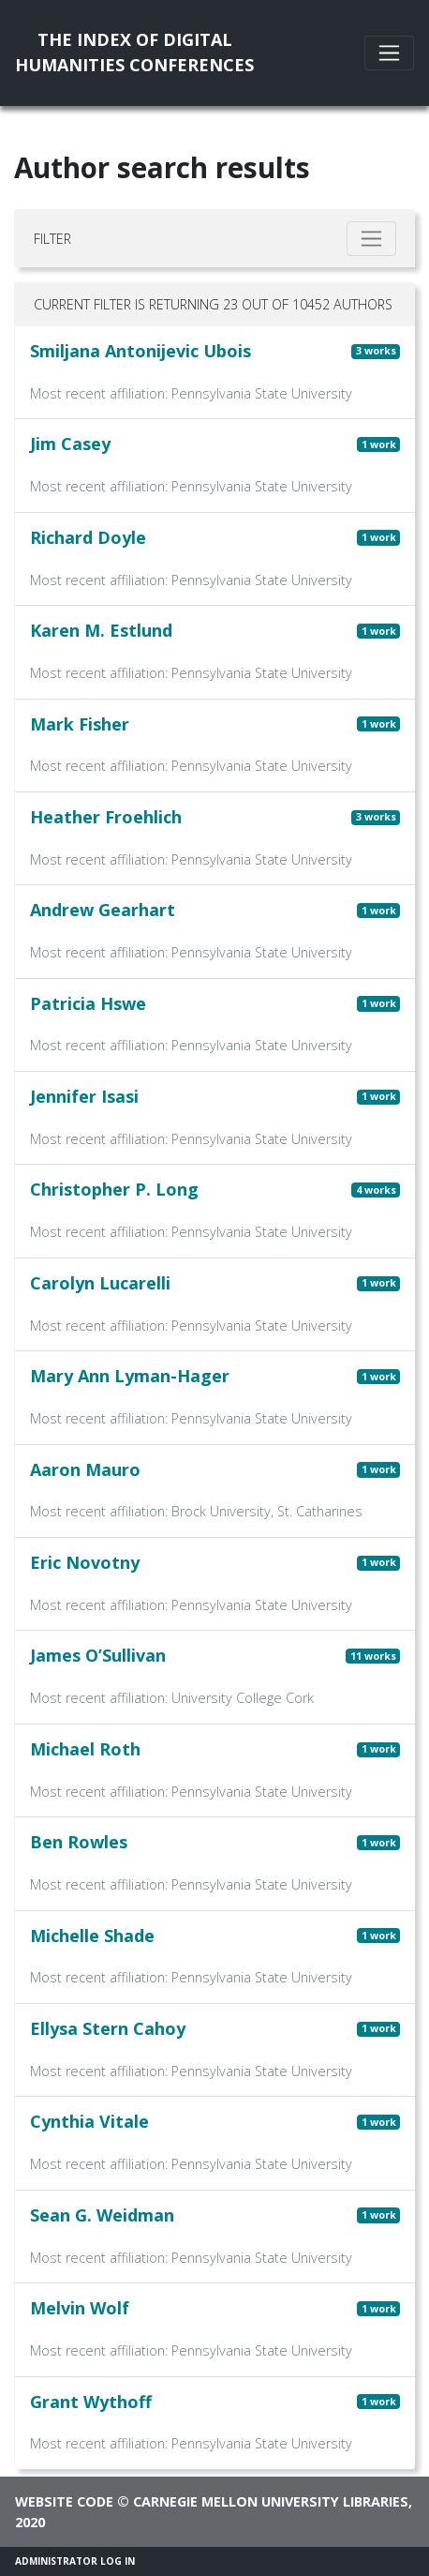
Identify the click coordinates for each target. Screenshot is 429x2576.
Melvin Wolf (79, 2308)
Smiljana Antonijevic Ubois (140, 350)
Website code (64, 2501)
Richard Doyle (88, 537)
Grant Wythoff (91, 2401)
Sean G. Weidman (102, 2215)
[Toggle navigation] (389, 53)
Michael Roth (85, 1749)
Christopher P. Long (114, 1189)
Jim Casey (70, 443)
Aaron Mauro (85, 1469)
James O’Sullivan (98, 1655)
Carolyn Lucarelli (100, 1283)
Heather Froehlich (106, 817)
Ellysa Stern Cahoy (107, 2028)
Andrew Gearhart (102, 909)
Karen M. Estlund (101, 630)
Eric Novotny (85, 1562)
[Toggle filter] (371, 238)
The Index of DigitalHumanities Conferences (134, 52)
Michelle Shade (92, 1935)
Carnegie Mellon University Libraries (270, 2501)
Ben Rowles (78, 1841)
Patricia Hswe (88, 1003)
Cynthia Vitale (89, 2121)
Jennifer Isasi (84, 1096)
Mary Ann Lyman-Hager (129, 1375)
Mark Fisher (79, 724)
